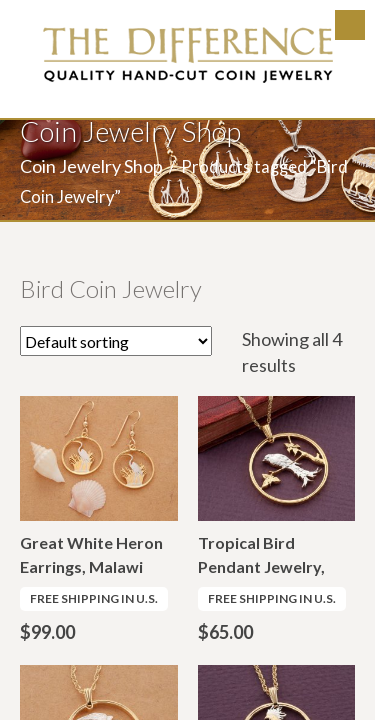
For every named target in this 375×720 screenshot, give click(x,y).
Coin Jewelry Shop (91, 166)
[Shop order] (116, 341)
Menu (350, 25)
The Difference (188, 55)
